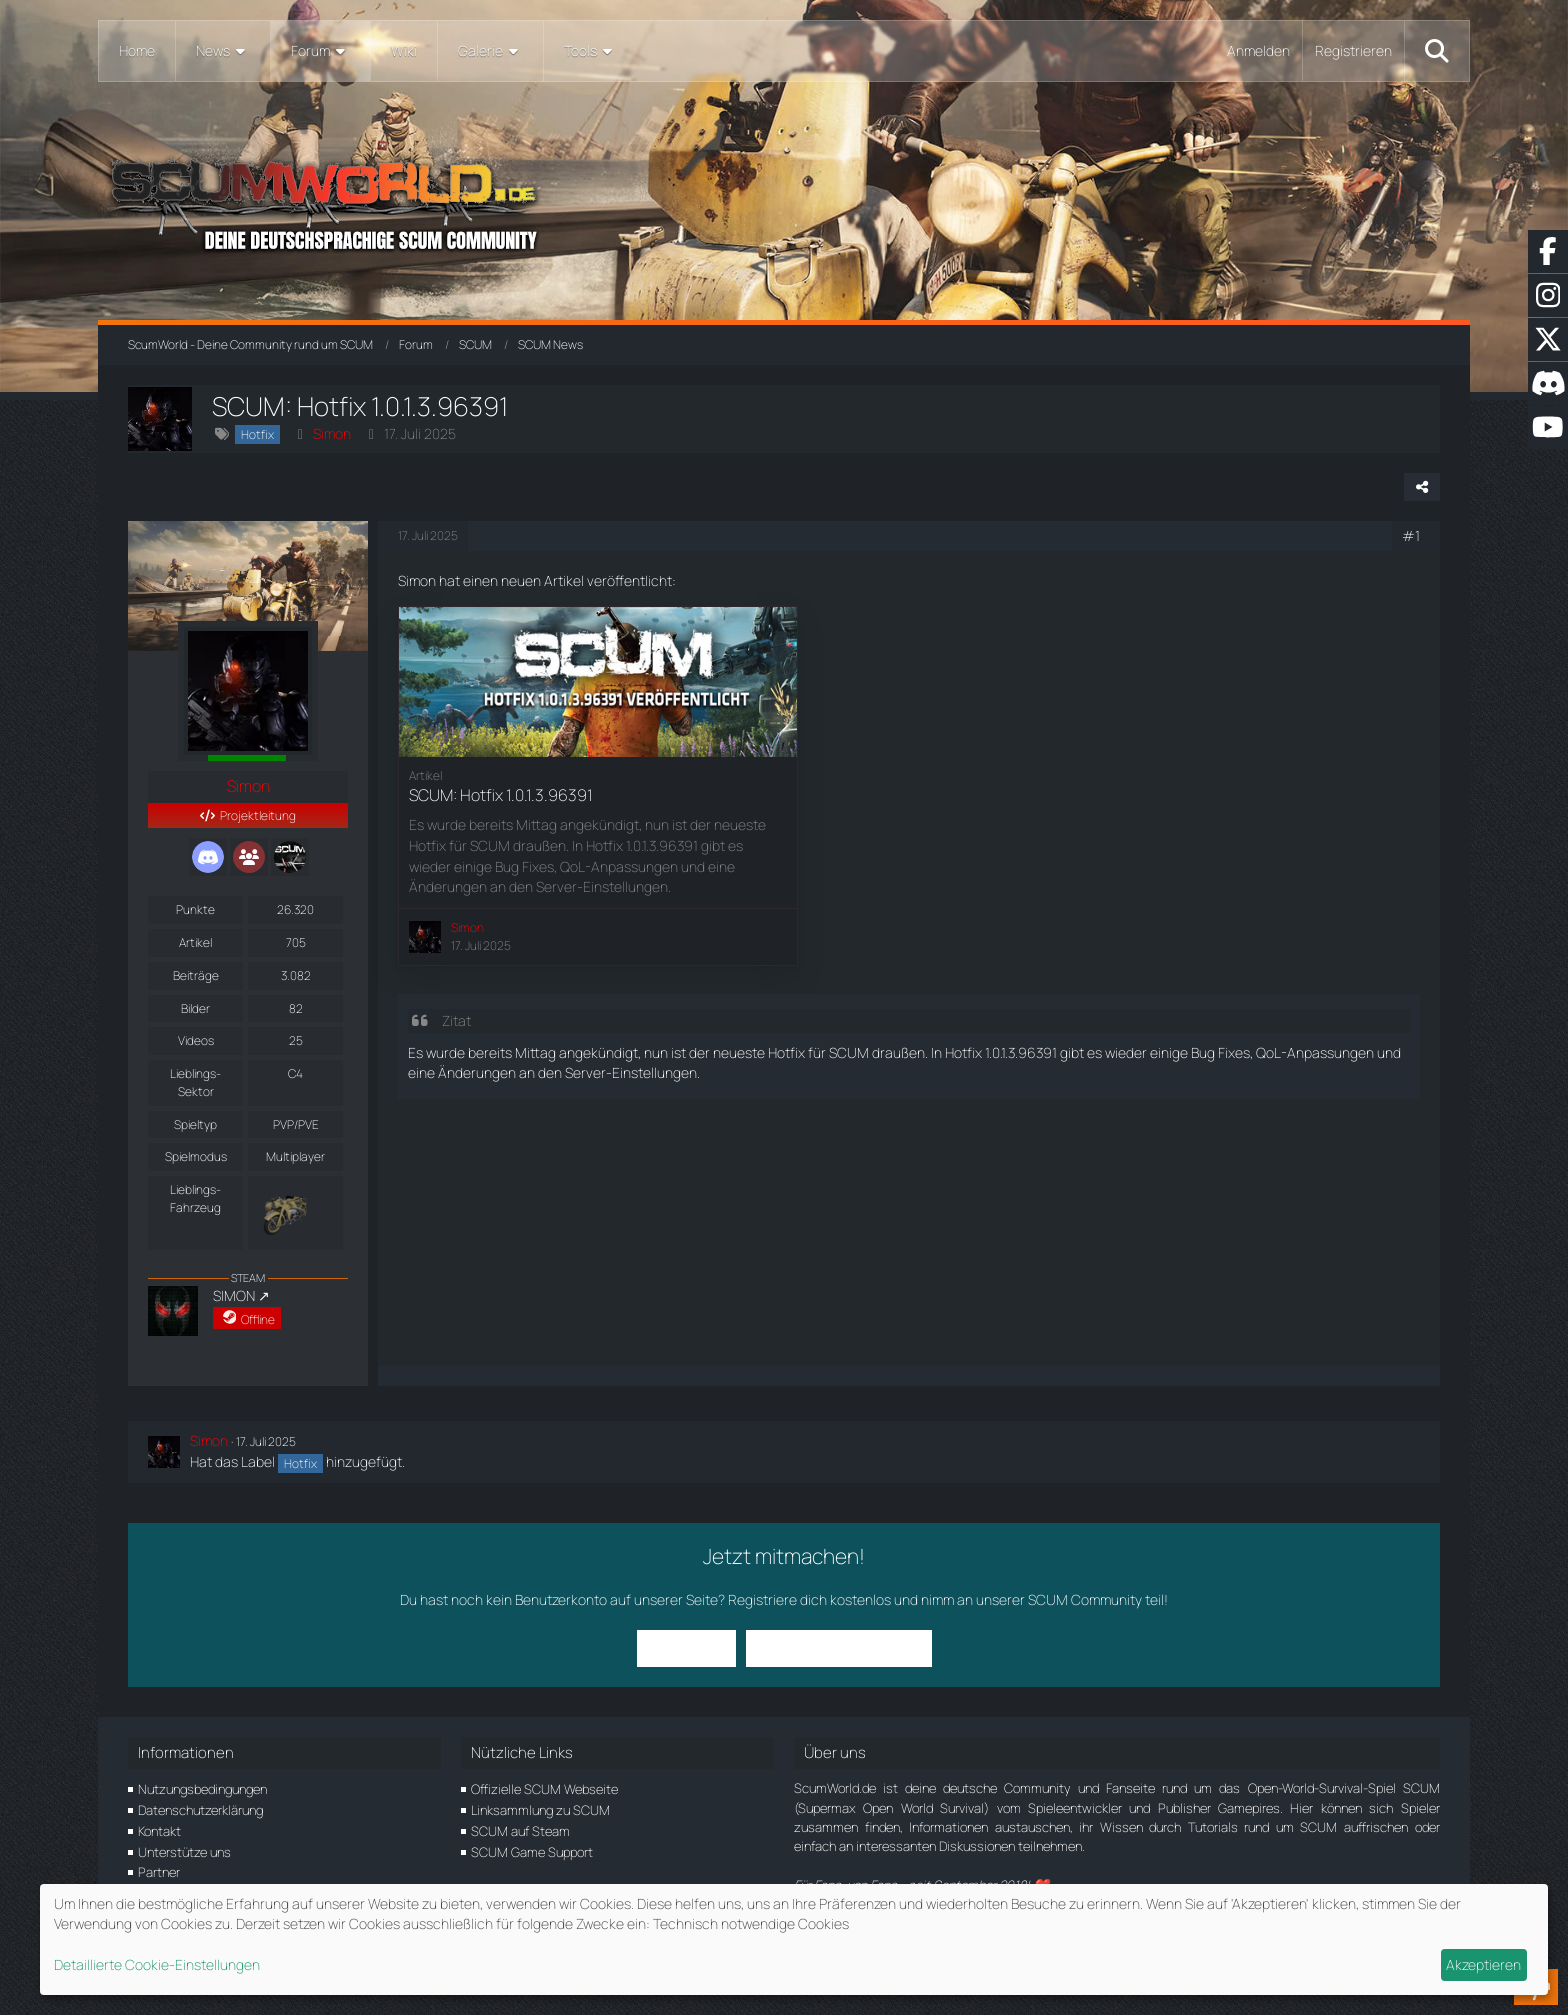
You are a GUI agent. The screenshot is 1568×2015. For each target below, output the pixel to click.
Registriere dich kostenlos (809, 1599)
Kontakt (159, 1831)
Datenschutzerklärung (200, 1810)
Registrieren (1353, 50)
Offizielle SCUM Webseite (544, 1789)
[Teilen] (1422, 487)
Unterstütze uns (184, 1852)
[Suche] (1437, 51)
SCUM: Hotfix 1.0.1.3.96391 (501, 795)
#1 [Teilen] (1411, 535)
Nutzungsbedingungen (202, 1789)
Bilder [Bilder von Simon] (195, 1008)
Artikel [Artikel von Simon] (195, 942)
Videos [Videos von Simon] (196, 1040)
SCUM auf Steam (520, 1831)
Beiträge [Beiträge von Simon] (196, 975)
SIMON (234, 1295)
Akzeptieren (1483, 1964)
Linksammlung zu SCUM (540, 1810)
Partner (159, 1872)
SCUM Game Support (532, 1852)
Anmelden (1258, 50)
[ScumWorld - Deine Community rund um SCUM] (783, 200)
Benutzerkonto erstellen (839, 1647)
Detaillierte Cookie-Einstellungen (157, 1964)
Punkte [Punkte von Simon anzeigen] (195, 909)
